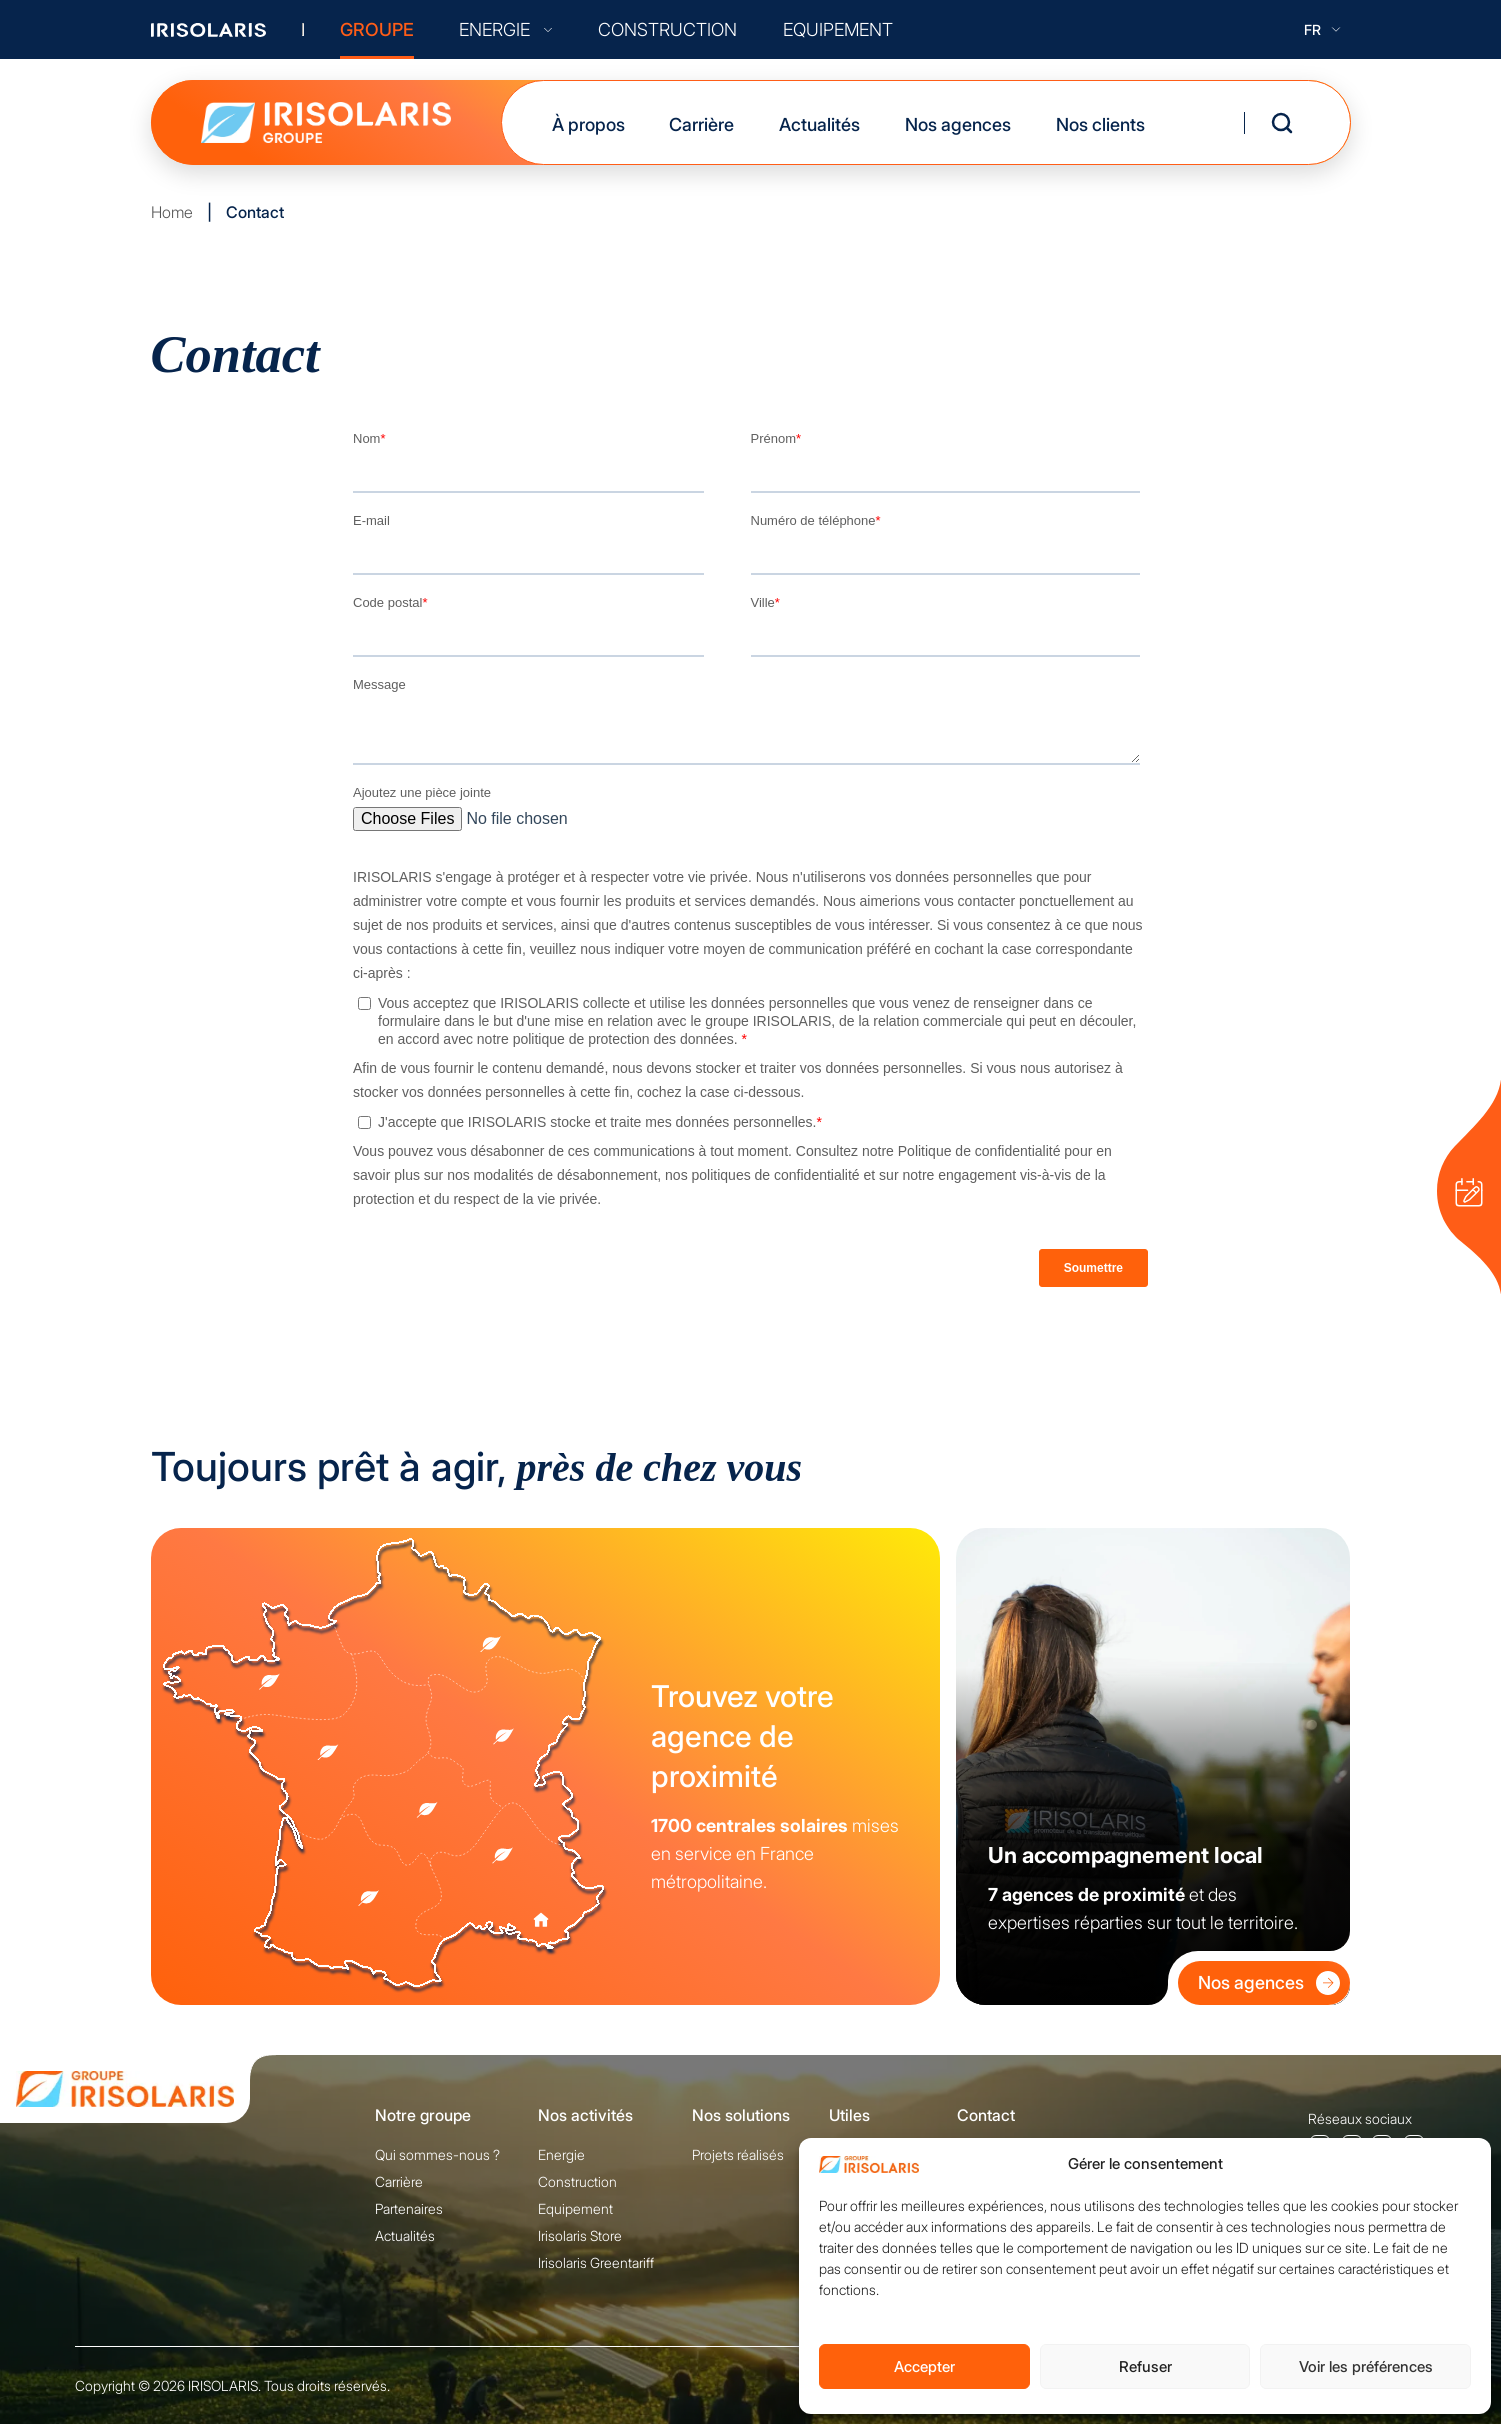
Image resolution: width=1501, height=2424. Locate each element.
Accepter (924, 2366)
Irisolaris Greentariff (596, 2262)
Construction (577, 2181)
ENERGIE (505, 29)
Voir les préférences (1366, 2366)
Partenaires (409, 2208)
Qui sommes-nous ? (437, 2154)
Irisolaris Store (580, 2235)
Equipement (575, 2208)
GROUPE (377, 29)
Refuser (1145, 2366)
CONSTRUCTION (667, 29)
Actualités (819, 124)
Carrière (701, 124)
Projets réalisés (738, 2154)
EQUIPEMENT (838, 29)
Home (172, 212)
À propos (588, 124)
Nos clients (1100, 124)
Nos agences (958, 124)
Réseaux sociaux (1360, 2118)
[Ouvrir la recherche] (1282, 123)
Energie (561, 2154)
